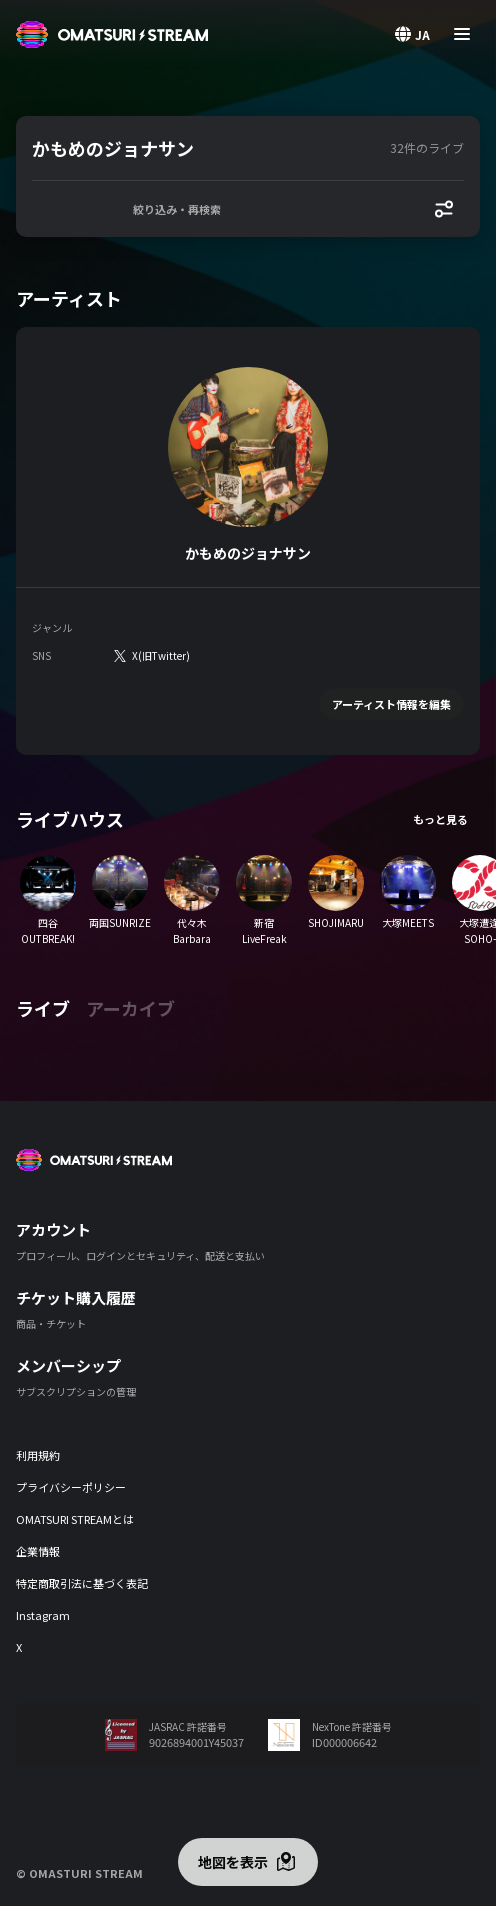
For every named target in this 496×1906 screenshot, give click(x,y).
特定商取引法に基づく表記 (82, 1583)
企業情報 (38, 1551)
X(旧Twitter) (161, 655)
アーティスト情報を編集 (391, 704)
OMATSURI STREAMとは (75, 1519)
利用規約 (38, 1455)
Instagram (43, 1615)
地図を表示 (233, 1862)
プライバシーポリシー (71, 1487)
